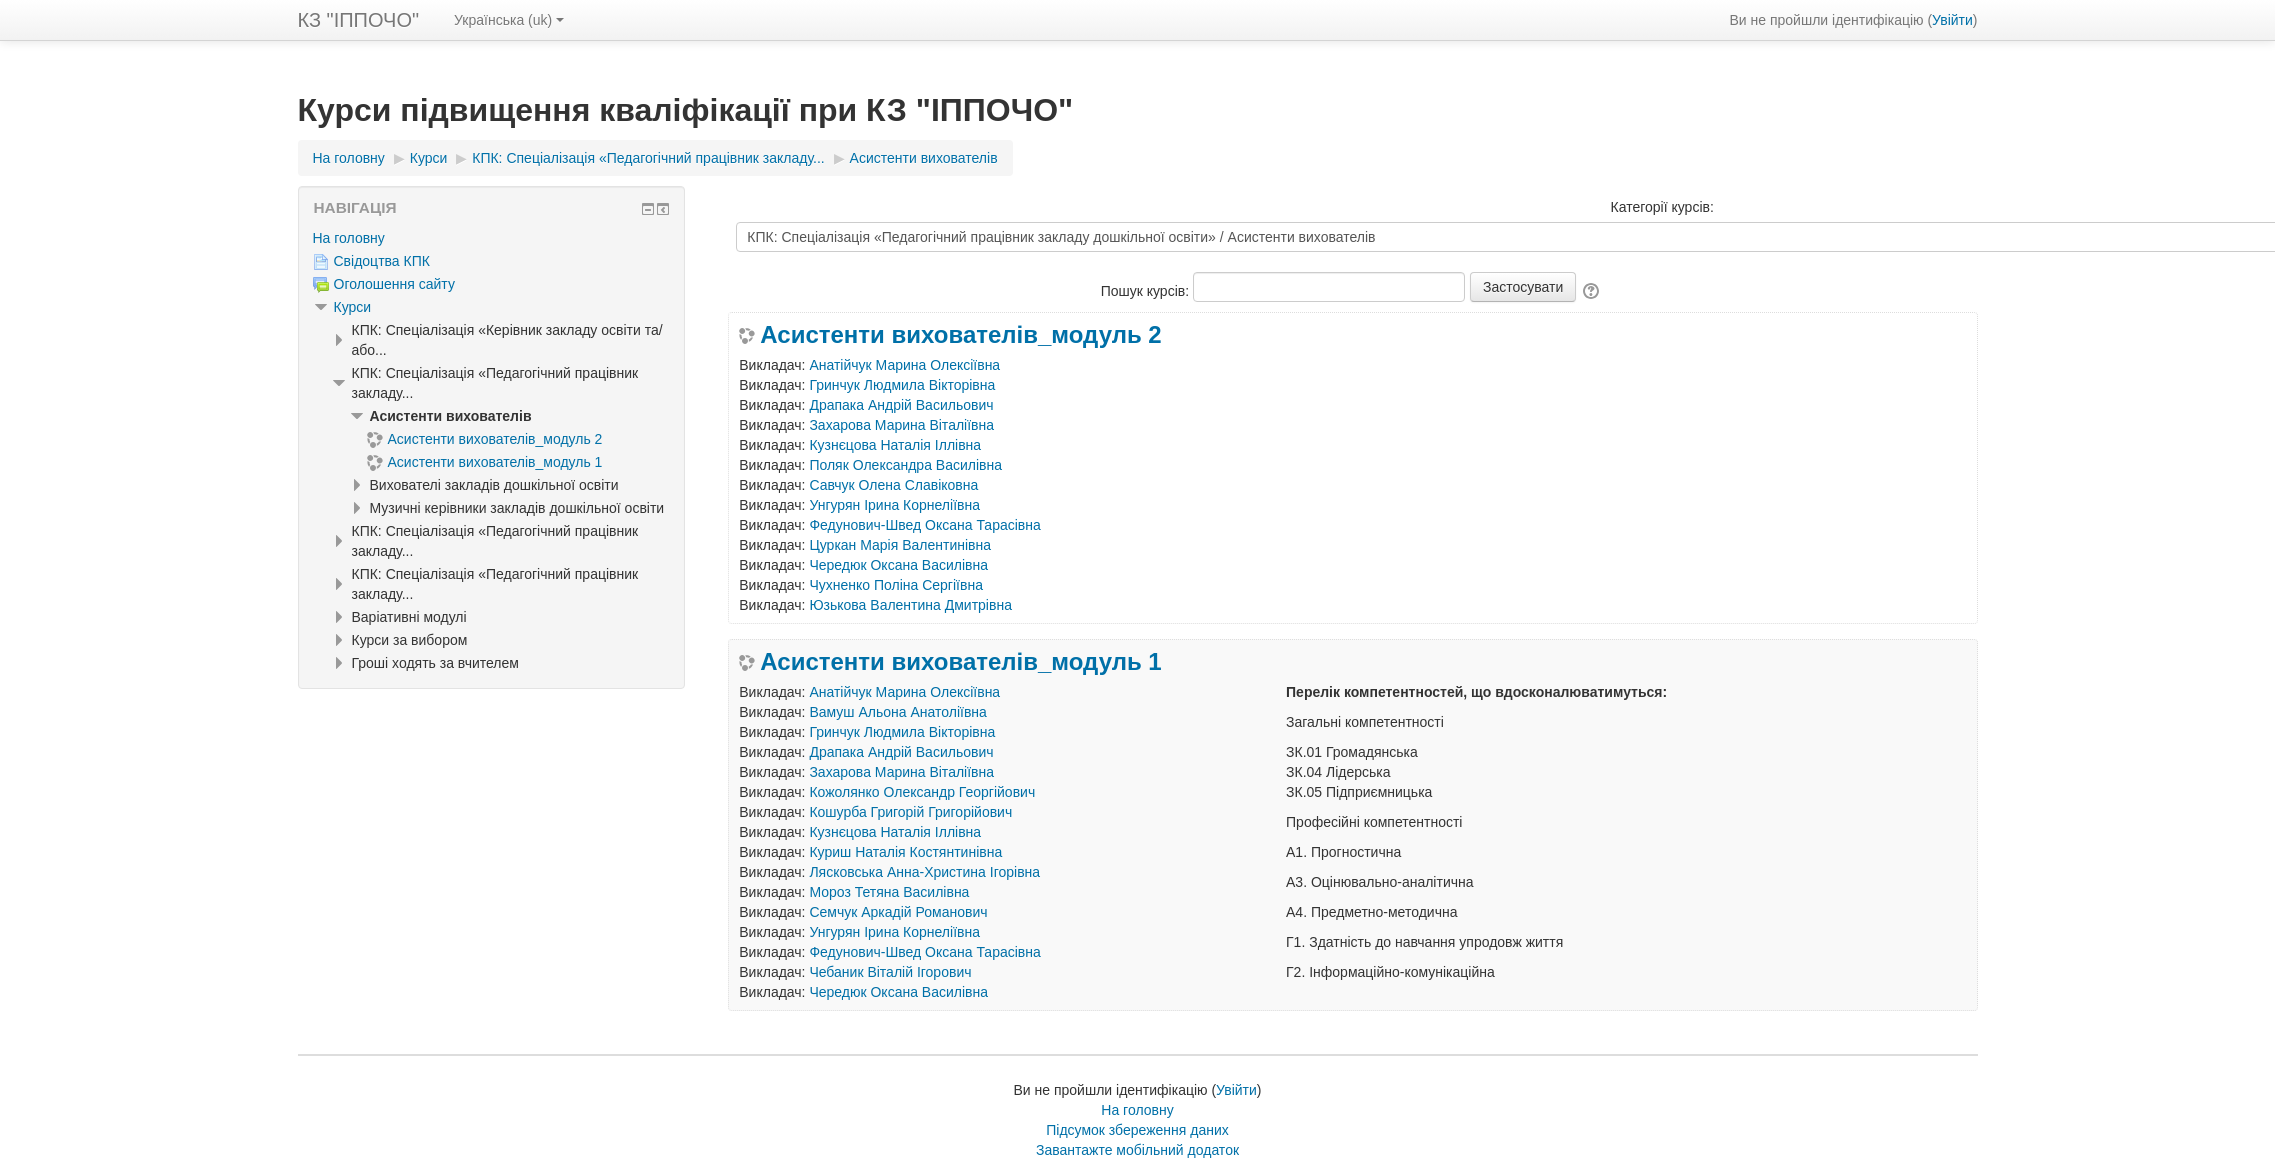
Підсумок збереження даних (1137, 1130)
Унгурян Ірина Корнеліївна (894, 505)
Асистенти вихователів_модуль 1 (960, 662)
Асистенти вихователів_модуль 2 (960, 335)
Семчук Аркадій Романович (898, 912)
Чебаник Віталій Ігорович (890, 972)
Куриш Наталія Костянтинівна (905, 852)
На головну (349, 238)
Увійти (1952, 20)
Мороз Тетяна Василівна (889, 892)
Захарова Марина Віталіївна (901, 425)
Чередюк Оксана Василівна (898, 565)
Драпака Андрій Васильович (901, 405)
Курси (353, 307)
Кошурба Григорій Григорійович (910, 812)
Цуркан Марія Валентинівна (900, 545)
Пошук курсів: (1147, 291)
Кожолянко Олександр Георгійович (922, 792)
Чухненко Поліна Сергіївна (896, 585)
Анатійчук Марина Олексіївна (904, 365)
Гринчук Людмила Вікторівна (902, 385)
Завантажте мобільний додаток (1137, 1150)
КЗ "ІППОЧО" (359, 20)
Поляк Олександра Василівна (905, 465)
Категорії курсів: (1662, 207)
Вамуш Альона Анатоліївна (897, 712)
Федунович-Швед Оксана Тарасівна (924, 525)
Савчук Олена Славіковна (893, 485)
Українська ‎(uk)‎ (509, 20)
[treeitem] (492, 238)
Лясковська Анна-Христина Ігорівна (924, 872)
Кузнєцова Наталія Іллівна (895, 445)
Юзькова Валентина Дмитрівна (910, 605)
